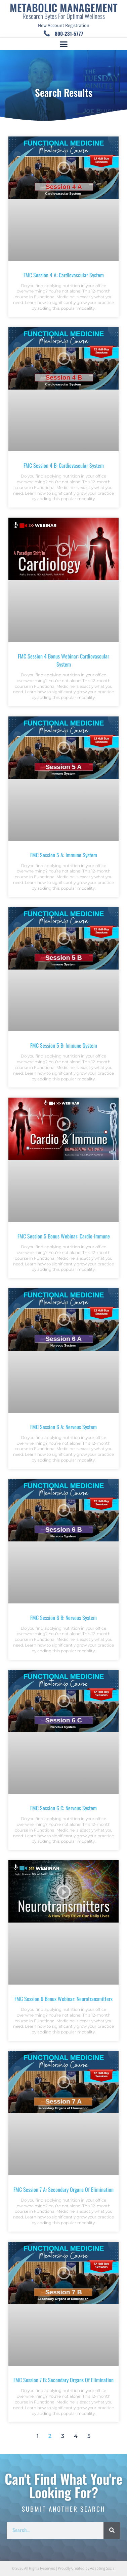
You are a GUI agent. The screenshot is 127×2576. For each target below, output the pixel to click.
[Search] (111, 2530)
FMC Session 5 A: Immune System (63, 855)
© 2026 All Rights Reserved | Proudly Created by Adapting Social (64, 2568)
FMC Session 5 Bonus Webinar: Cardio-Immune (63, 1236)
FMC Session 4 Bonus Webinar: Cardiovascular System (63, 660)
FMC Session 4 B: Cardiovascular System (64, 465)
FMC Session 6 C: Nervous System (63, 1808)
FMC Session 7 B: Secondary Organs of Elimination (63, 2380)
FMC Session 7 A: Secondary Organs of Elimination (63, 2189)
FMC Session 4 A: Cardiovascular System (64, 275)
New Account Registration (63, 26)
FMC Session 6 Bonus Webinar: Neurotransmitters (63, 1999)
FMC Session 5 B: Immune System (63, 1045)
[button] (63, 44)
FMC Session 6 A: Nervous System (63, 1427)
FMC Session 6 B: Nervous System (63, 1618)
